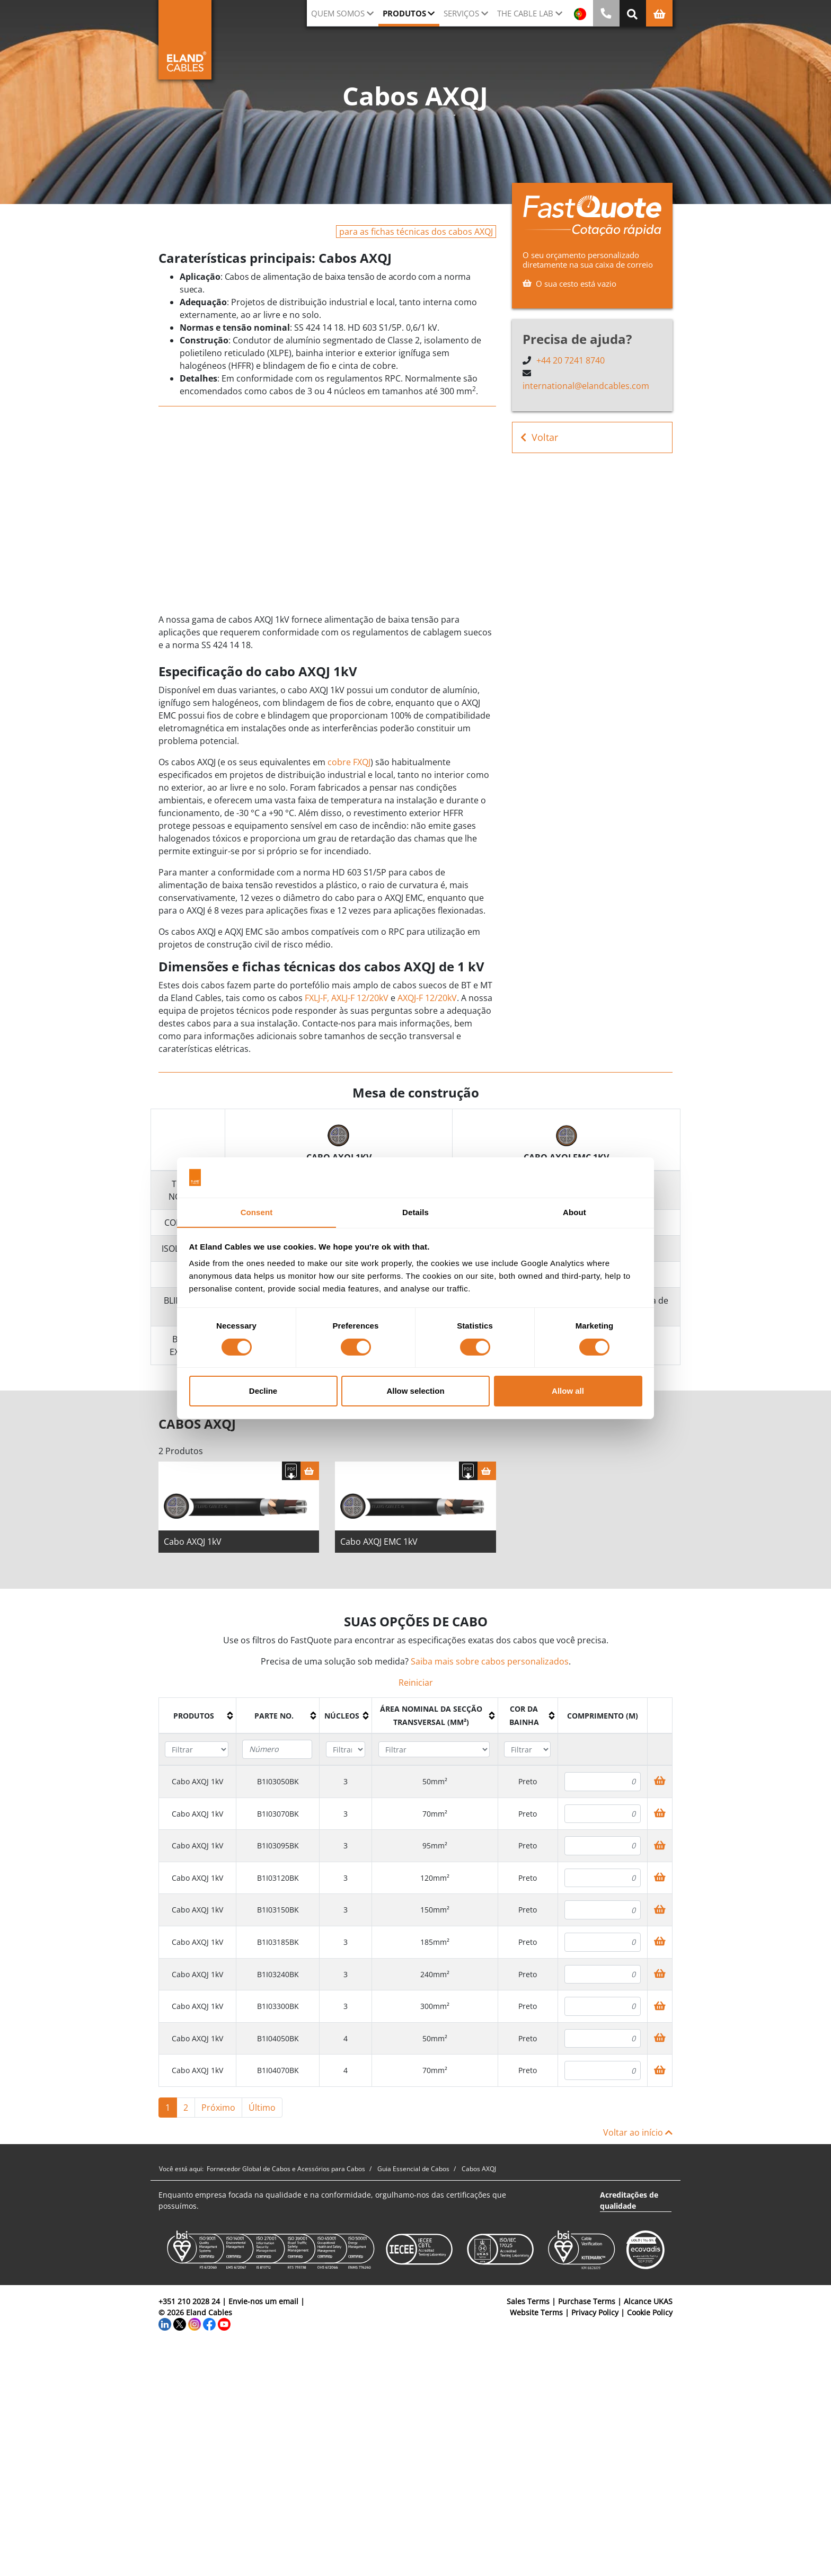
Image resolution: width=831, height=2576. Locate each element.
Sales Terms (528, 2304)
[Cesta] (309, 1473)
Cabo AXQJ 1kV (193, 1544)
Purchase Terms (586, 2304)
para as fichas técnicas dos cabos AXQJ (416, 231)
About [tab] (574, 1212)
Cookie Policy (650, 2315)
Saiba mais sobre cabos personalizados (490, 1664)
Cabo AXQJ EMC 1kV (379, 1544)
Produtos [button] (404, 13)
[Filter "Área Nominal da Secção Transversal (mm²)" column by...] (434, 1752)
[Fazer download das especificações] (291, 1473)
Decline (263, 1391)
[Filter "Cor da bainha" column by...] (527, 1752)
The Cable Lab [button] (525, 13)
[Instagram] (194, 2326)
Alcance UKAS (648, 2304)
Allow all (568, 1391)
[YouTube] (224, 2326)
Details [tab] (415, 1212)
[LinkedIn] (164, 2326)
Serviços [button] (461, 13)
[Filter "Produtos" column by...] (196, 1752)
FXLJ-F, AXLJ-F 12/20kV (346, 998)
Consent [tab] (257, 1212)
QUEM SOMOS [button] (338, 13)
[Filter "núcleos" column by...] (345, 1752)
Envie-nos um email (263, 2304)
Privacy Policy (594, 2315)
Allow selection (415, 1391)
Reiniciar (416, 1685)
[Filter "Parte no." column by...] (277, 1751)
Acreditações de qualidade (629, 2203)
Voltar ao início (638, 2135)
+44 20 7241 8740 (570, 360)
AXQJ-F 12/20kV (427, 998)
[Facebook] (209, 2326)
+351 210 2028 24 (189, 2304)
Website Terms (536, 2315)
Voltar (539, 437)
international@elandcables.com (586, 386)
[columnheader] (197, 1719)
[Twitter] (179, 2326)
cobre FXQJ (349, 762)
